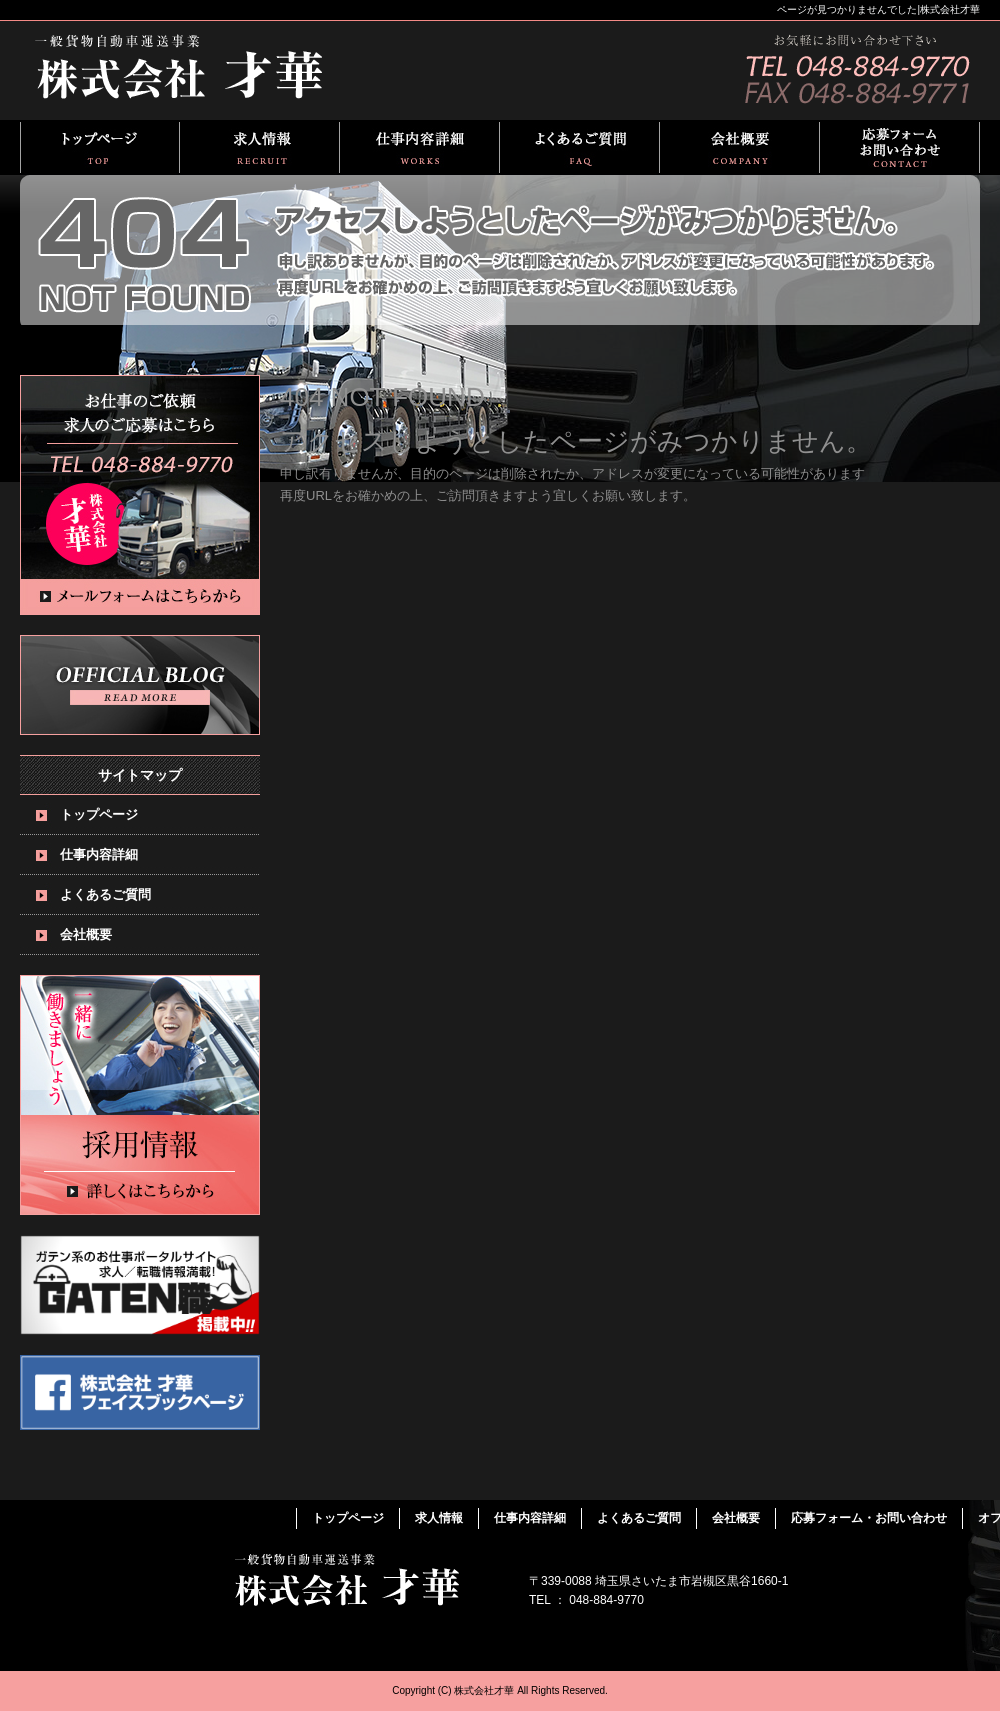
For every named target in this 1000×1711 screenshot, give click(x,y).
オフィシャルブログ (140, 685)
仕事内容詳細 (420, 147)
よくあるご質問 (580, 147)
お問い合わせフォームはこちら (140, 495)
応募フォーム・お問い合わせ (900, 147)
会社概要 (740, 147)
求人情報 (260, 147)
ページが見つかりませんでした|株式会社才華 (878, 9)
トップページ (100, 147)
